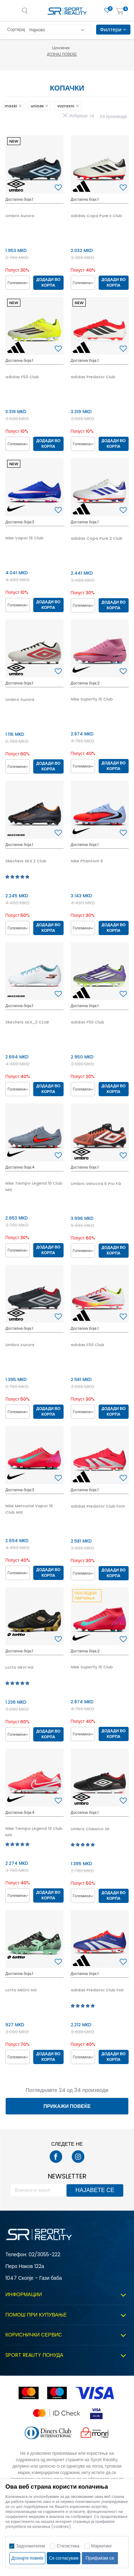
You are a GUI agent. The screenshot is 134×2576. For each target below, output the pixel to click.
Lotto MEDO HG (21, 1990)
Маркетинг (101, 2546)
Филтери (113, 29)
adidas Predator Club (93, 377)
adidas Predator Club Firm (98, 1506)
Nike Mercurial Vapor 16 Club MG (29, 1509)
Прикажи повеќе (66, 2106)
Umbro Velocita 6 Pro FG (96, 1183)
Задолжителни (30, 2546)
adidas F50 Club (22, 377)
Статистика (68, 2546)
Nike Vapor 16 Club (24, 538)
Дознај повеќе (68, 54)
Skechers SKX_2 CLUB (27, 1022)
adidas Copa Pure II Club (96, 216)
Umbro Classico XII (90, 1829)
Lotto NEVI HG (19, 1667)
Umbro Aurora (19, 216)
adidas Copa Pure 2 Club (97, 538)
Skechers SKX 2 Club (25, 861)
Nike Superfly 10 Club (92, 699)
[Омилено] (107, 10)
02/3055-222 (44, 2254)
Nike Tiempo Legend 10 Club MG (34, 1186)
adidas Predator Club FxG (97, 1990)
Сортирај (16, 29)
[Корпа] (119, 12)
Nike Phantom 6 (87, 861)
